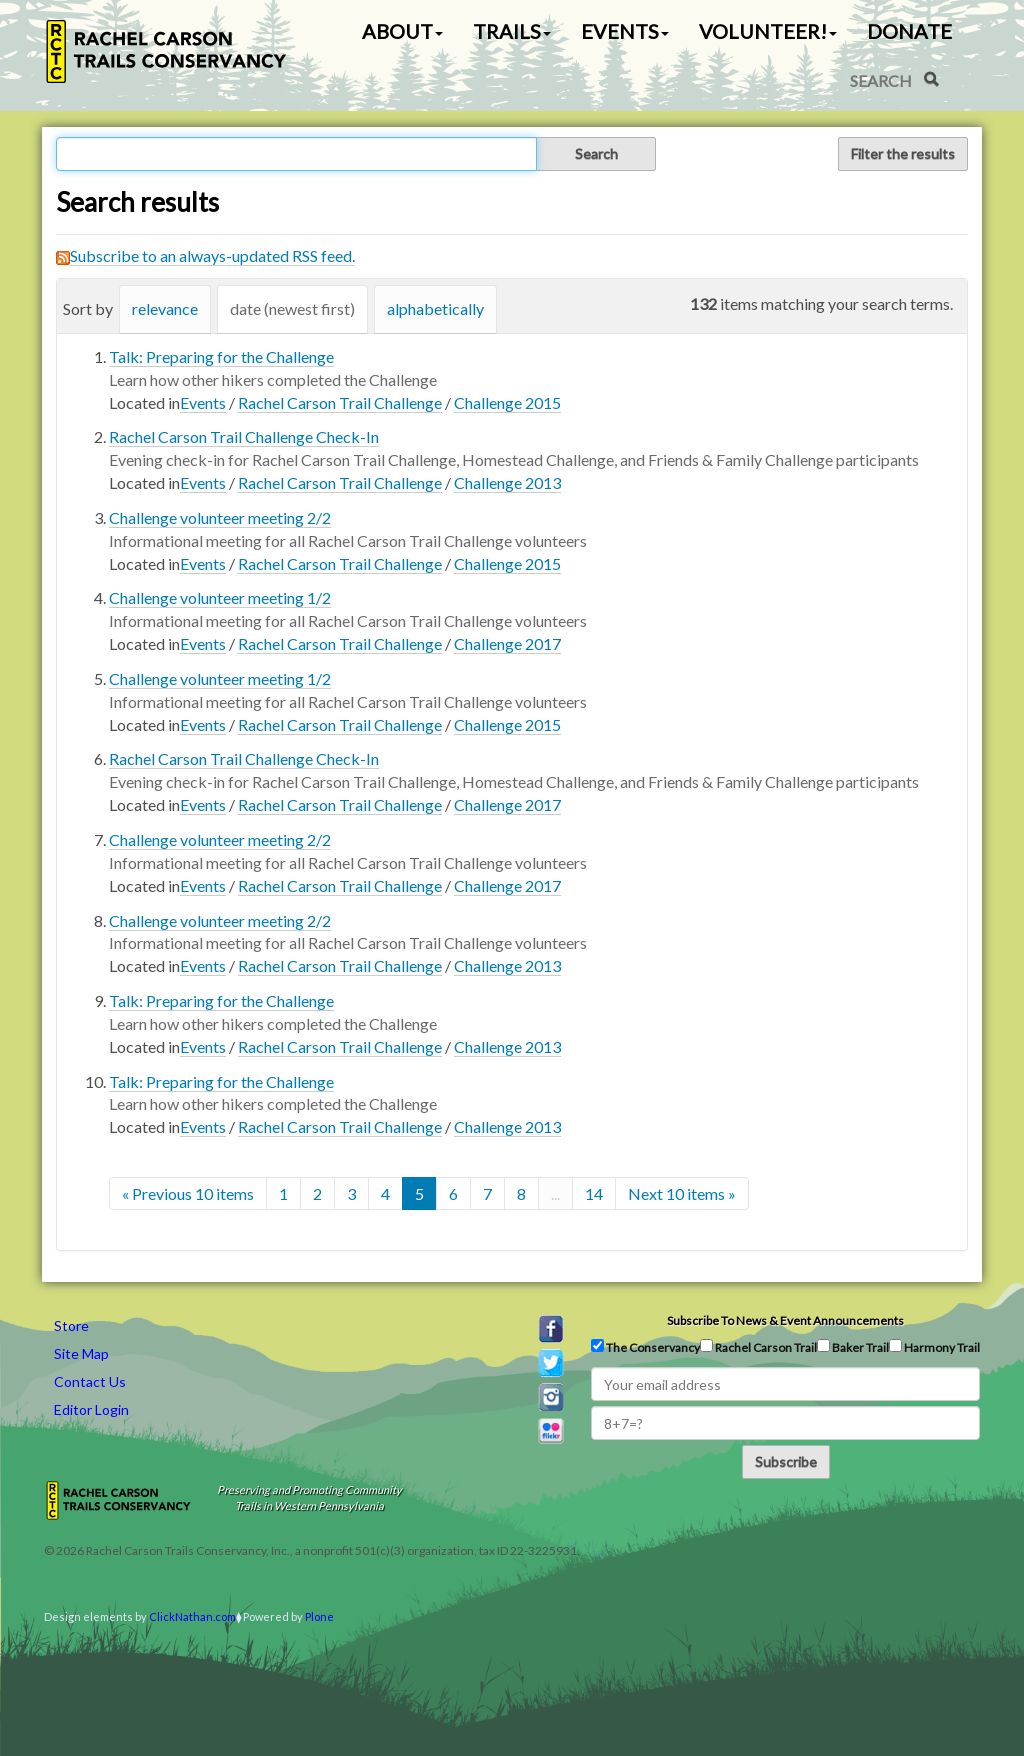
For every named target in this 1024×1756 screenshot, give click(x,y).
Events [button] (625, 31)
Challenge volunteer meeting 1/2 (220, 597)
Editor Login (91, 1409)
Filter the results (903, 153)
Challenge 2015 (507, 402)
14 (594, 1193)
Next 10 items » (682, 1193)
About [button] (402, 31)
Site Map (81, 1353)
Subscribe (786, 1461)
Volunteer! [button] (768, 31)
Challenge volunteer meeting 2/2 (220, 517)
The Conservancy (645, 1347)
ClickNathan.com (192, 1616)
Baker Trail (853, 1347)
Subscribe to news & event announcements (785, 1320)
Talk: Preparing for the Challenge (221, 356)
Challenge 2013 (507, 482)
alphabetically (435, 308)
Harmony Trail (934, 1347)
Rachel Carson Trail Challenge (340, 402)
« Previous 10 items (188, 1193)
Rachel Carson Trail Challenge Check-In (244, 436)
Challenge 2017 (507, 643)
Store (71, 1325)
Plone (319, 1616)
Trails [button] (512, 31)
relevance (165, 308)
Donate (909, 31)
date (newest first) (292, 308)
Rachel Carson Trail (758, 1347)
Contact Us (90, 1381)
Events (203, 402)
